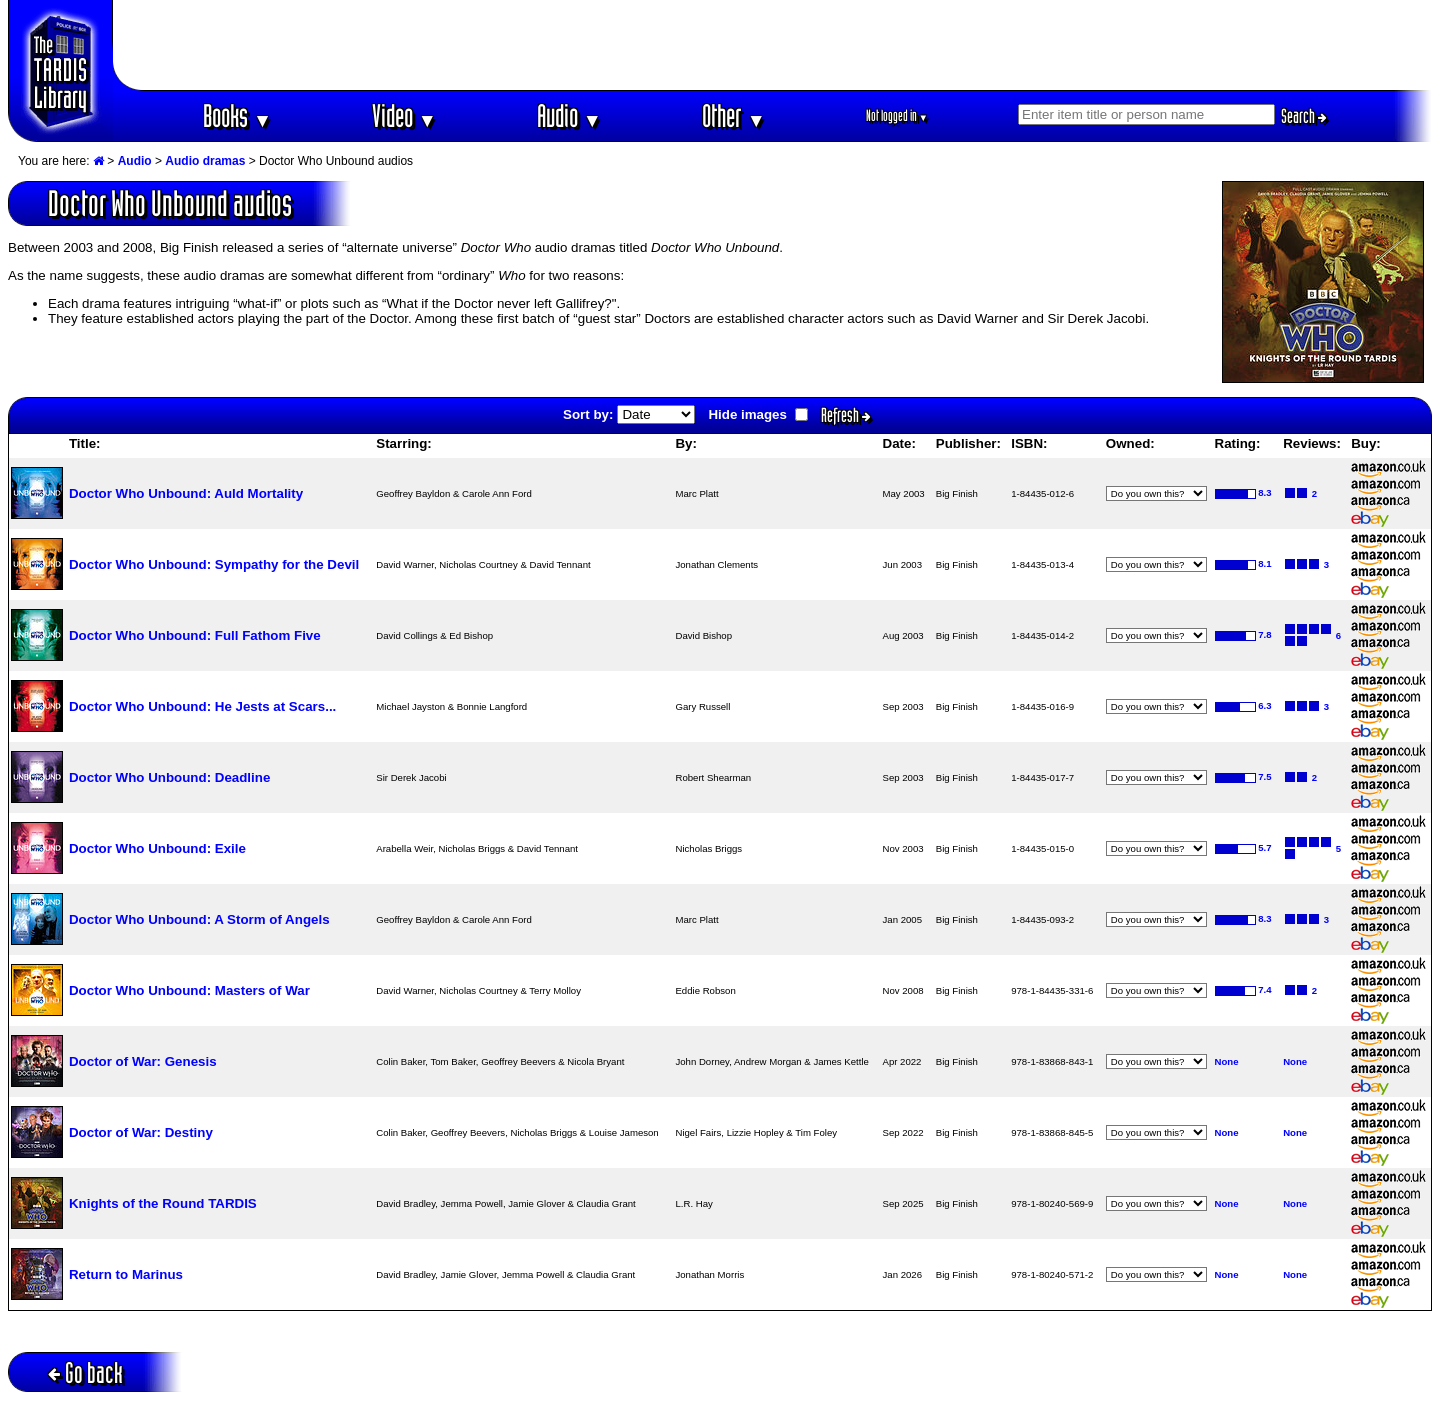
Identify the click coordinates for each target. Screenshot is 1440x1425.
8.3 (1264, 492)
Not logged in (897, 115)
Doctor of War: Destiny (141, 1132)
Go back (85, 1372)
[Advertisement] (773, 45)
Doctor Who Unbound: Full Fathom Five (195, 635)
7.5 (1264, 776)
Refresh (846, 415)
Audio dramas (205, 161)
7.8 (1264, 634)
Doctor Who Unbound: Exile (157, 848)
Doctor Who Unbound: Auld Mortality (186, 493)
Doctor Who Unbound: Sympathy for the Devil (214, 564)
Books (237, 115)
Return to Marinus (126, 1274)
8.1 (1264, 563)
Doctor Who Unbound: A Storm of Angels (199, 919)
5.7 (1264, 847)
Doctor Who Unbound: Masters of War (189, 990)
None (1227, 1061)
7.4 (1264, 989)
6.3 (1264, 705)
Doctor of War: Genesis (143, 1061)
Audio (569, 115)
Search (1304, 116)
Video (404, 115)
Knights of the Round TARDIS (163, 1203)
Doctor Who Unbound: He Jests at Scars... (202, 706)
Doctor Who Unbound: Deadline (169, 777)
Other (734, 115)
